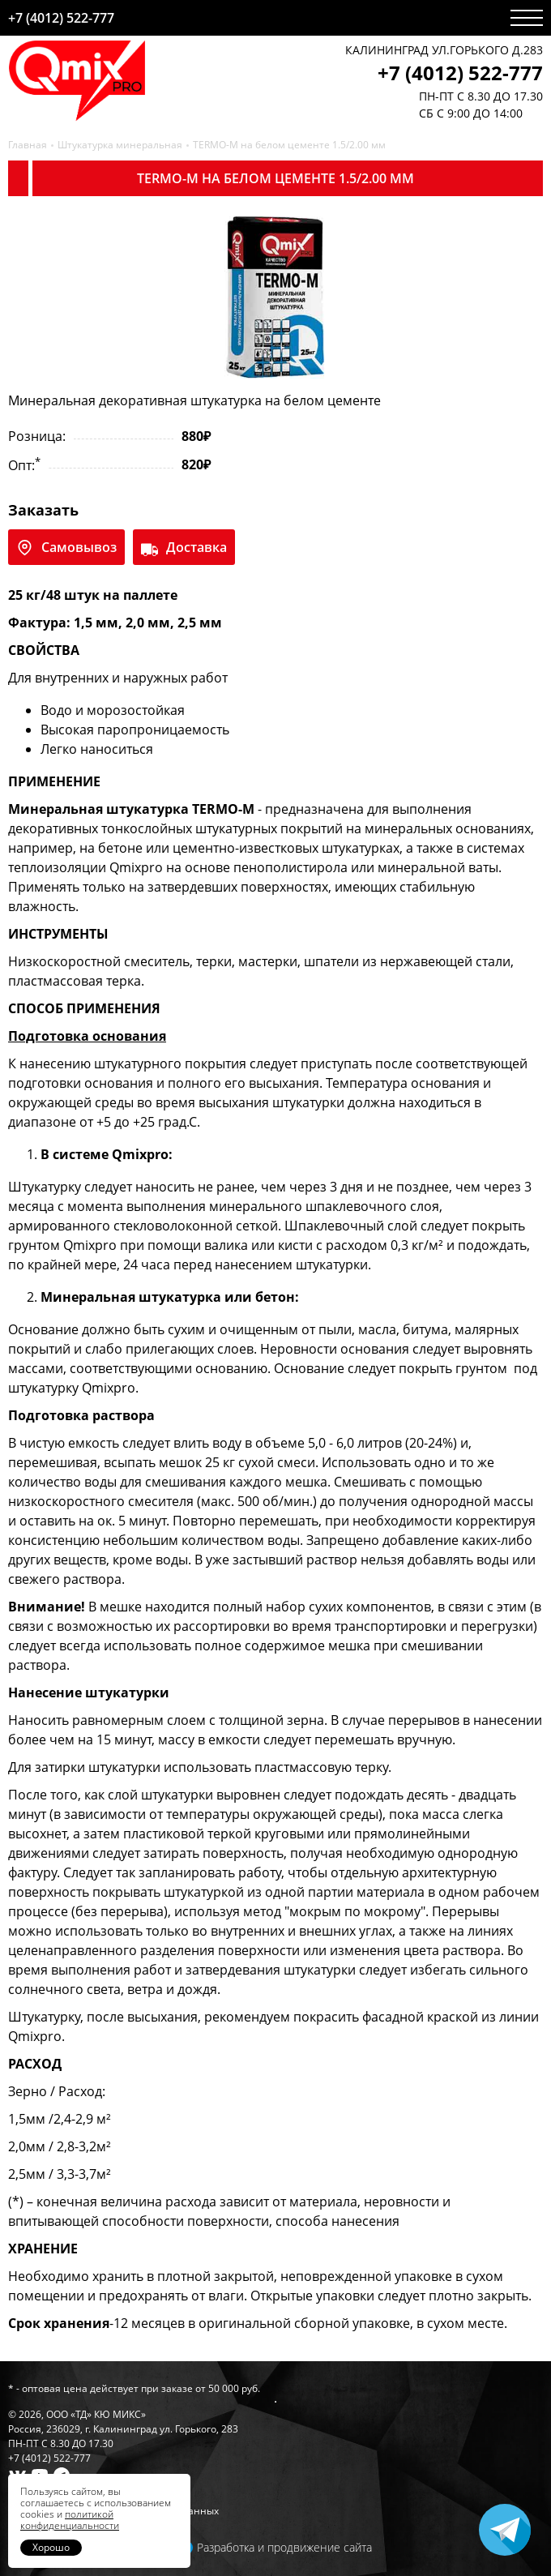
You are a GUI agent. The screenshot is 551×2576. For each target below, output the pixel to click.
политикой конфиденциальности (69, 2519)
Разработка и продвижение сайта (284, 2547)
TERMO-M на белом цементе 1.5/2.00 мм (289, 145)
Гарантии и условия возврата (79, 2496)
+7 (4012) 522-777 (61, 18)
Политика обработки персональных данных (113, 2511)
